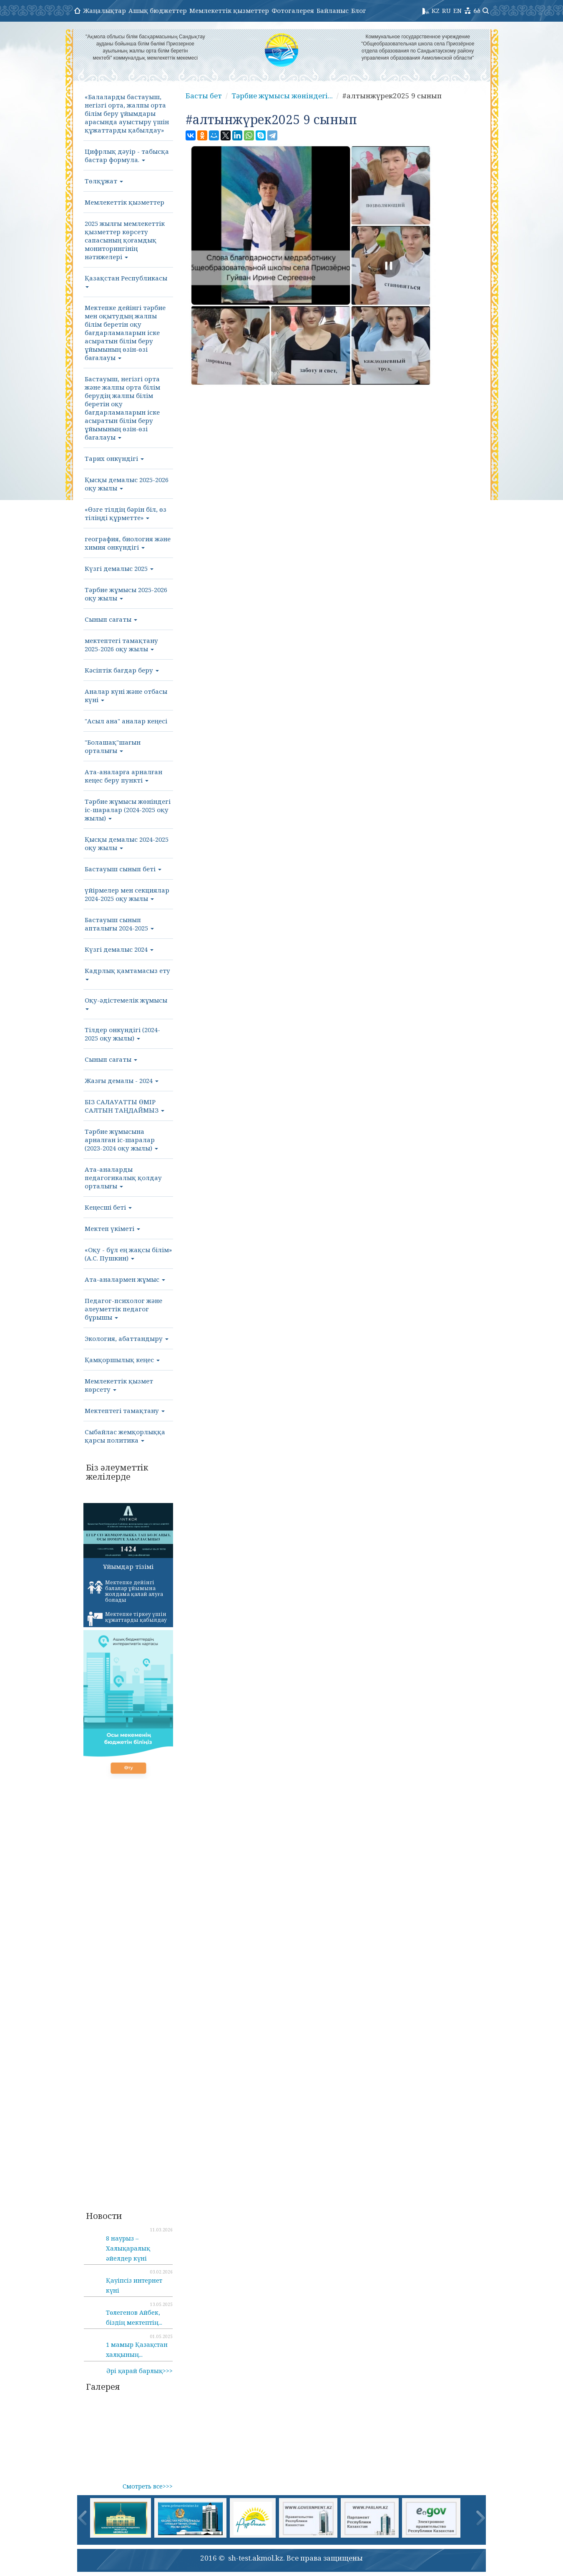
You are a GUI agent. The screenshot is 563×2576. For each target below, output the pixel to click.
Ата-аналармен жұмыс (125, 1279)
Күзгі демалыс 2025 (119, 568)
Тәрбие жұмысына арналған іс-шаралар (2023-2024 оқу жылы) (121, 1139)
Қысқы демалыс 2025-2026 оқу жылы (126, 483)
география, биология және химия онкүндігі (128, 543)
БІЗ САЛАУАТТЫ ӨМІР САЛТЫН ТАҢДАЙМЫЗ (124, 1106)
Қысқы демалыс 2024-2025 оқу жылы (126, 843)
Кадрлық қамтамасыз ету (127, 973)
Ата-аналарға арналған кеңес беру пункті (123, 776)
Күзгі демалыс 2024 (119, 949)
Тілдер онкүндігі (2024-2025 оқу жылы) (122, 1033)
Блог (358, 10)
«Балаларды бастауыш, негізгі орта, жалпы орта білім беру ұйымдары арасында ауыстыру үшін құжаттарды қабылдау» (127, 113)
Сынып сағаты (111, 619)
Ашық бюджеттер (157, 10)
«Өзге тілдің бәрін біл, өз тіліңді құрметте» (125, 513)
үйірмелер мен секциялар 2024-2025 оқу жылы (127, 894)
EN (457, 10)
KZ (436, 10)
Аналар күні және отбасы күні (126, 695)
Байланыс (333, 10)
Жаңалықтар (104, 10)
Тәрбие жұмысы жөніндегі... (282, 95)
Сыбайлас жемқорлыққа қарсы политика (125, 1436)
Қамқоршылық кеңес (122, 1360)
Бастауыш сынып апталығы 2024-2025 (119, 923)
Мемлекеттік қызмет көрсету (119, 1385)
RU (446, 10)
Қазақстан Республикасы (126, 281)
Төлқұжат (104, 181)
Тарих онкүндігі (114, 458)
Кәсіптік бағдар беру (122, 670)
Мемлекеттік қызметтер (229, 10)
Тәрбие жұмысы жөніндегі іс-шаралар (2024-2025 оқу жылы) (128, 809)
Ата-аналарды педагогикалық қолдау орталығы (123, 1177)
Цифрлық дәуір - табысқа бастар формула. (127, 155)
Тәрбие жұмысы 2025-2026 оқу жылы (126, 593)
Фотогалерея (292, 10)
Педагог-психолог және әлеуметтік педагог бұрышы (123, 1308)
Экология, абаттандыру (126, 1338)
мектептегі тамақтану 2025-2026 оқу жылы (121, 644)
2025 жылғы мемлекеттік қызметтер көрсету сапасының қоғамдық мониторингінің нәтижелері (125, 240)
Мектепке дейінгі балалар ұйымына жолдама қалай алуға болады (125, 1591)
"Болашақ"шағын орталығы (113, 746)
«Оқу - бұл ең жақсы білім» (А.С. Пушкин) (128, 1253)
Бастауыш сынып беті (123, 869)
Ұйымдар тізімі (128, 1566)
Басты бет (204, 95)
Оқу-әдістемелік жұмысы (126, 1003)
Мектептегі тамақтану (125, 1410)
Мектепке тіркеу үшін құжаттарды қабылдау (127, 1618)
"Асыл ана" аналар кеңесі (126, 721)
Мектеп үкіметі (112, 1228)
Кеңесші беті (108, 1207)
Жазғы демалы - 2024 (121, 1080)
